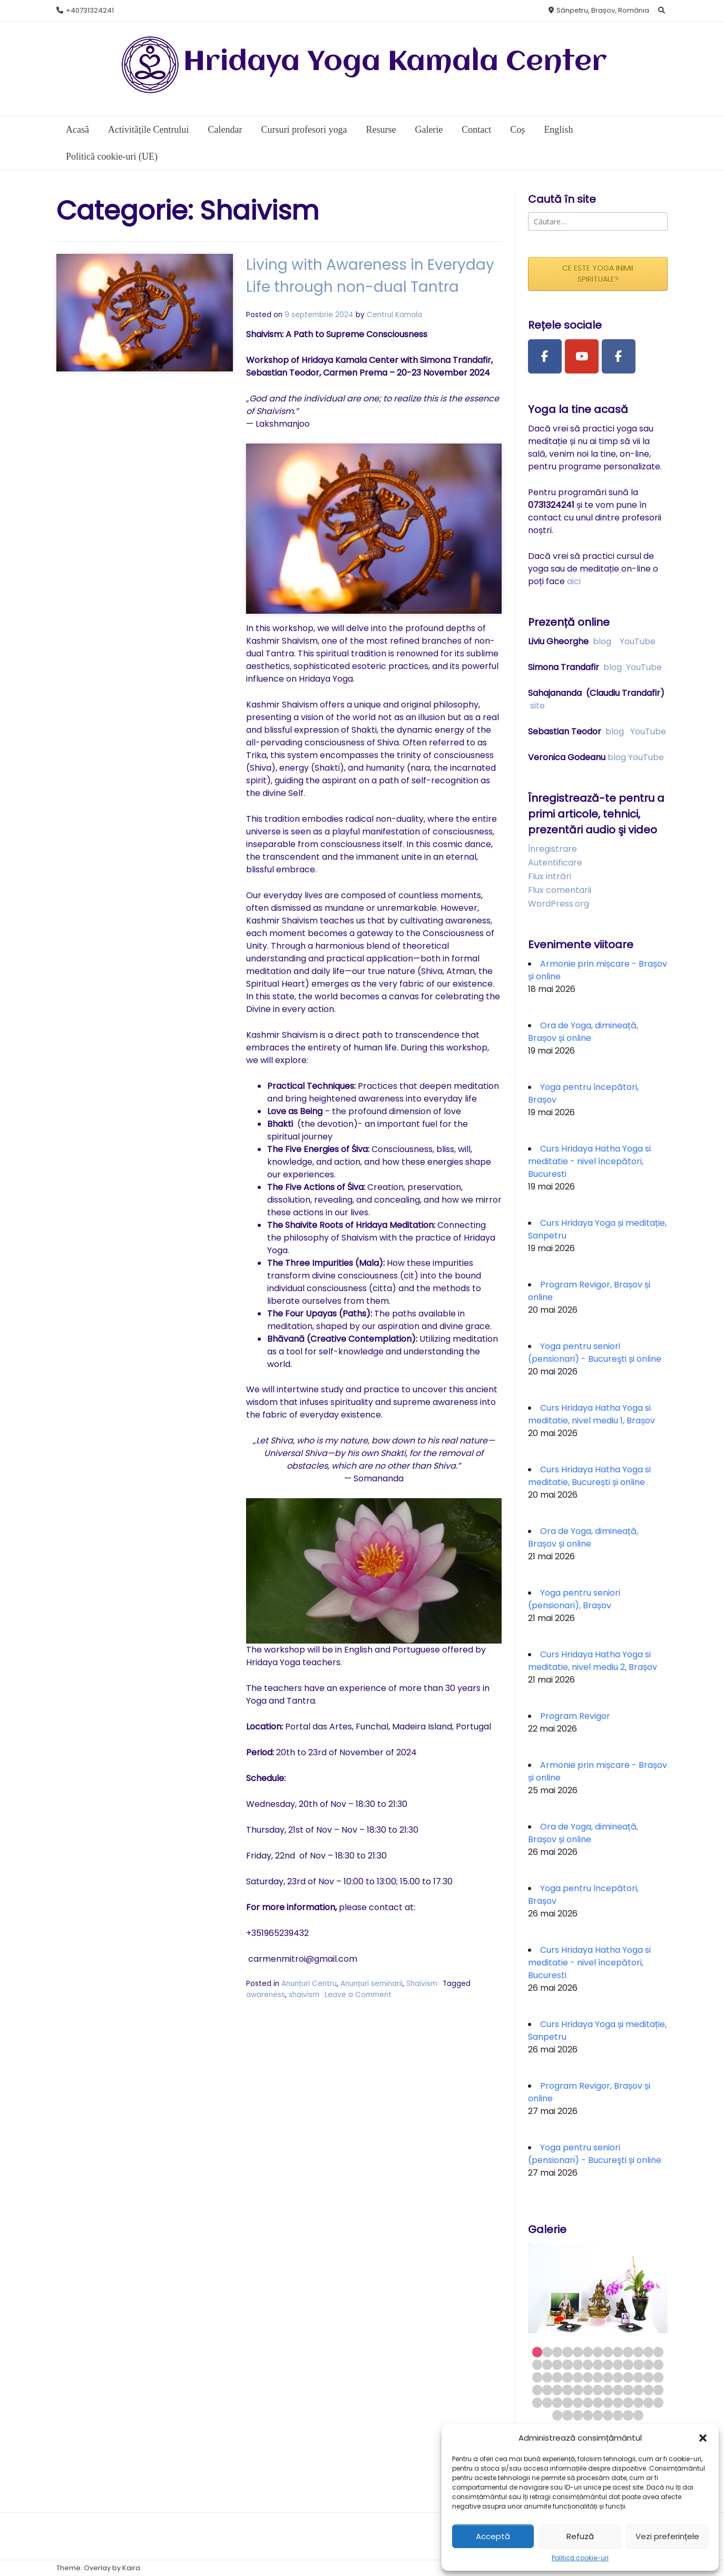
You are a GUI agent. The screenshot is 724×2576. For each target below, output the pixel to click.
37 (638, 2377)
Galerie (429, 129)
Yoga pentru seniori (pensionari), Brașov (574, 1599)
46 (598, 2390)
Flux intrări (549, 876)
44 (578, 2390)
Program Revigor (575, 1716)
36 (628, 2377)
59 (598, 2402)
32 (588, 2377)
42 (557, 2390)
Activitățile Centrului (148, 129)
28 (547, 2377)
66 (557, 2415)
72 (618, 2415)
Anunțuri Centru (266, 1898)
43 (567, 2390)
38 (648, 2377)
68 (578, 2415)
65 (658, 2402)
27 (537, 2377)
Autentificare (555, 863)
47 (608, 2390)
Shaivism (379, 1898)
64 (648, 2402)
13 (658, 2352)
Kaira (131, 2568)
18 (578, 2364)
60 (608, 2402)
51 (648, 2390)
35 (618, 2377)
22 (618, 2364)
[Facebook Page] (545, 356)
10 (628, 2352)
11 (638, 2352)
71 (608, 2415)
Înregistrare (552, 849)
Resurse (381, 129)
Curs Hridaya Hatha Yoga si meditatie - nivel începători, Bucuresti (589, 1161)
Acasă (77, 129)
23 (628, 2364)
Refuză (580, 2536)
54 (547, 2402)
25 (648, 2364)
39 (658, 2377)
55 (557, 2402)
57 (578, 2402)
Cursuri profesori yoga (304, 129)
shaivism (218, 1908)
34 (608, 2377)
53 (537, 2402)
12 (648, 2352)
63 (638, 2402)
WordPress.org (558, 904)
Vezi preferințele (667, 2536)
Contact (476, 129)
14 (537, 2364)
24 (638, 2364)
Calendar (225, 129)
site (537, 706)
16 (557, 2364)
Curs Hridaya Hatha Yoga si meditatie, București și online (589, 1475)
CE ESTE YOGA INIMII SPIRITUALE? (597, 273)
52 (658, 2390)
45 (588, 2390)
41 (547, 2390)
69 (588, 2415)
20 (598, 2364)
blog (602, 641)
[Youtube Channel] (582, 356)
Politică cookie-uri (580, 2557)
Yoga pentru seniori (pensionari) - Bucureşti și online (594, 1352)
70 (598, 2415)
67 (567, 2415)
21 (608, 2364)
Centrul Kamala (351, 315)
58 (588, 2402)
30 (567, 2377)
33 (598, 2377)
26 (658, 2364)
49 (628, 2390)
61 (618, 2402)
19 (588, 2364)
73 (628, 2415)
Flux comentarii (559, 890)
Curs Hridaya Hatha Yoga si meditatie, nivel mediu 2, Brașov (592, 1660)
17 (567, 2364)
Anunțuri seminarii (329, 1898)
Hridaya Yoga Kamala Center (395, 62)
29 (557, 2377)
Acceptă (493, 2536)
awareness (449, 1898)
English (558, 129)
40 (537, 2390)
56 (567, 2402)
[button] (703, 2438)
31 (578, 2377)
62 (628, 2402)
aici (574, 581)
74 (638, 2415)
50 (638, 2390)
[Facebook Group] (618, 356)
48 (618, 2390)
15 (547, 2364)
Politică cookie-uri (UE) (112, 156)
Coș (517, 129)
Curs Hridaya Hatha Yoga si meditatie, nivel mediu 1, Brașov (591, 1414)
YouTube (637, 641)
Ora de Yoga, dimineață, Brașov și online (583, 1031)
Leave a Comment (272, 1908)
